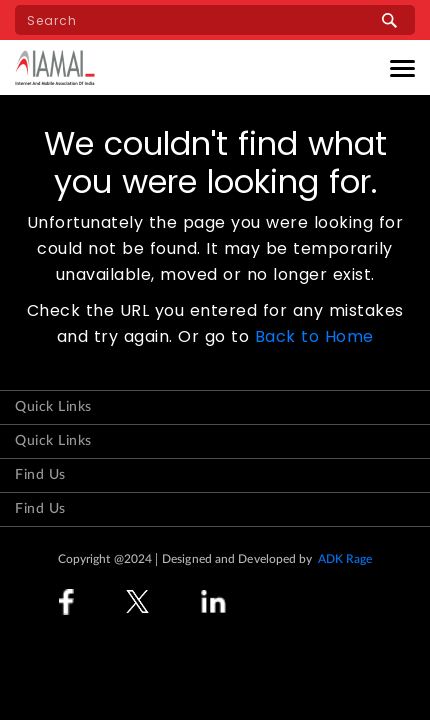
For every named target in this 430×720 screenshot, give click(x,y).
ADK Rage (345, 559)
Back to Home (314, 336)
